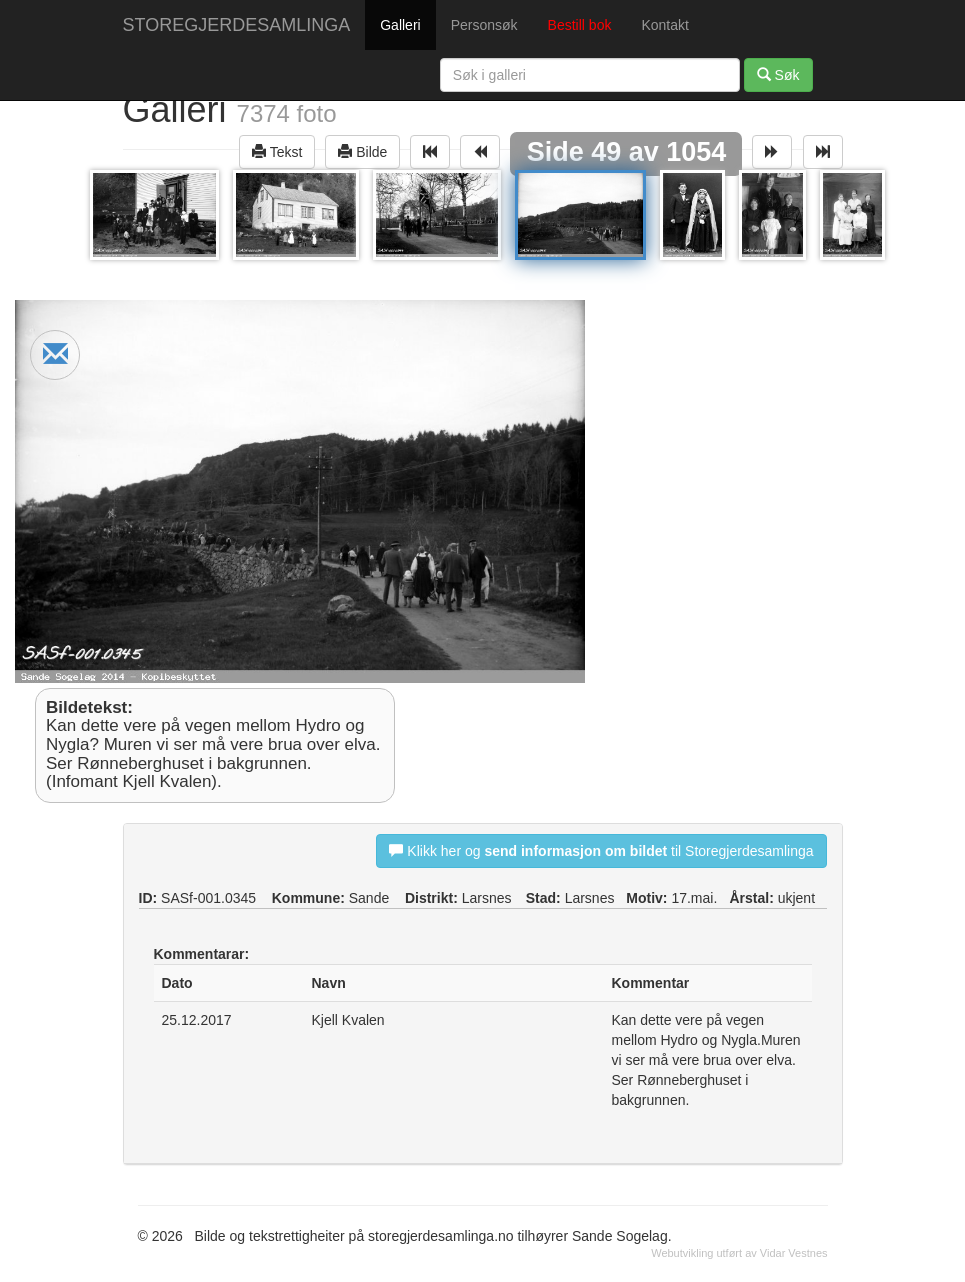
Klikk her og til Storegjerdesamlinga (601, 850)
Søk (778, 74)
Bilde (362, 151)
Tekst (277, 151)
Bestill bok (580, 25)
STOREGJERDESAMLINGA (237, 25)
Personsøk (484, 25)
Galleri (400, 25)
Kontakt (664, 25)
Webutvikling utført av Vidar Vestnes (739, 1253)
